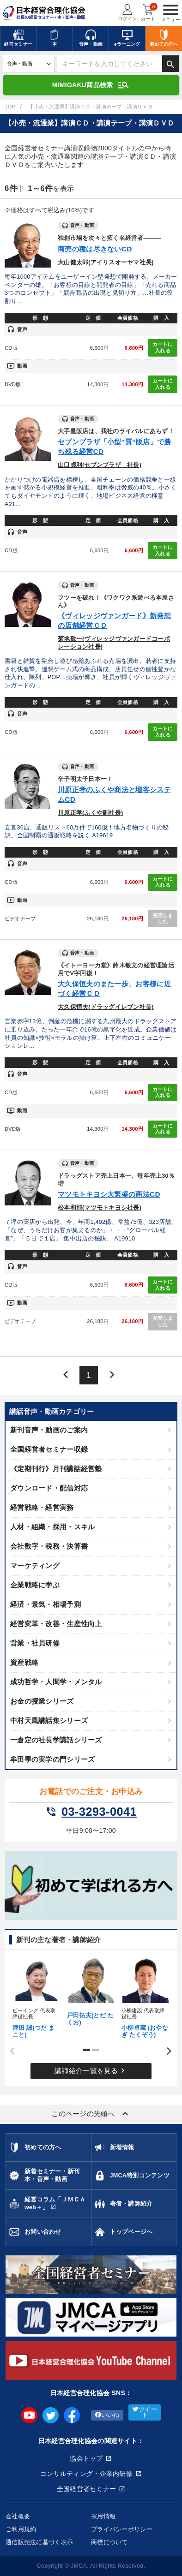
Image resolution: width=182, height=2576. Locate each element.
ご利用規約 (21, 2529)
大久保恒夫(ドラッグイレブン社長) (106, 1007)
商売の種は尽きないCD (95, 249)
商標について (109, 2542)
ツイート (145, 2412)
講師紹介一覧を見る (91, 2070)
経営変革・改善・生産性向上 (56, 1624)
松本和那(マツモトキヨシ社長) (99, 1208)
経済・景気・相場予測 (45, 1604)
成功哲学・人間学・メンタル (56, 1682)
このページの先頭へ (91, 2113)
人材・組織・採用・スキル (52, 1527)
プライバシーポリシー (121, 2529)
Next (165, 2051)
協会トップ (86, 2458)
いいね (107, 2415)
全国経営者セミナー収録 (49, 1449)
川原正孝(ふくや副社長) (90, 813)
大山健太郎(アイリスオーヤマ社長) (106, 262)
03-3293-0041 (91, 1812)
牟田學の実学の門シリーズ (52, 1759)
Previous (9, 2051)
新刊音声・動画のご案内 (49, 1430)
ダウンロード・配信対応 (49, 1488)
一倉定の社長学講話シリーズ (56, 1740)
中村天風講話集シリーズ (49, 1720)
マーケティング (35, 1565)
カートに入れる (162, 347)
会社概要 (18, 2516)
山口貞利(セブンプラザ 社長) (99, 465)
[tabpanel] (36, 1996)
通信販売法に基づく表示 (39, 2542)
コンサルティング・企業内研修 (86, 2473)
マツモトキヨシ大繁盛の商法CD (109, 1194)
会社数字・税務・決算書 (49, 1546)
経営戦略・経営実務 (42, 1507)
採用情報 (103, 2516)
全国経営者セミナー (86, 2489)
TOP (10, 106)
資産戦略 (24, 1662)
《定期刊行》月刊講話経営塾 (56, 1469)
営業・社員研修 (35, 1643)
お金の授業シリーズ (42, 1701)
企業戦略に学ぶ (35, 1585)
